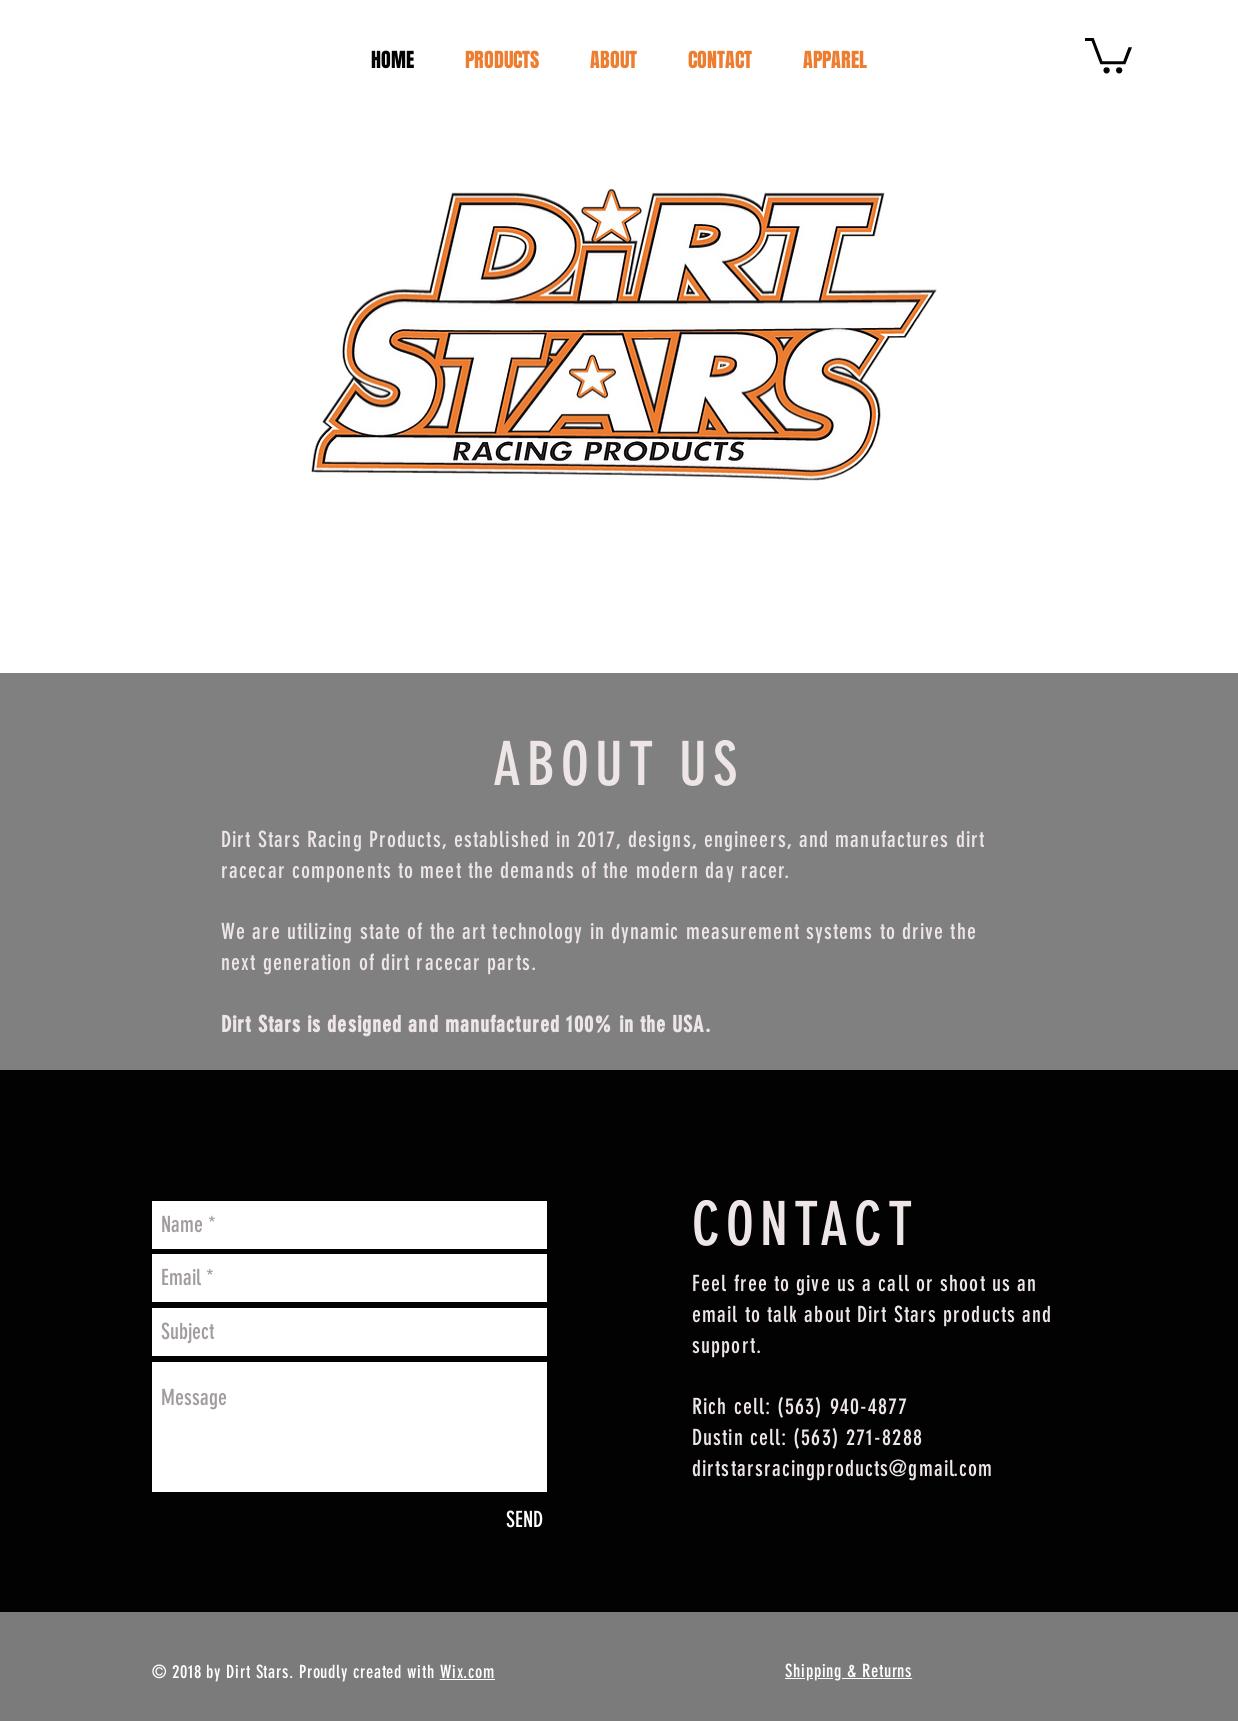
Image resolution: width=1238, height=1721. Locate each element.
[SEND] (524, 1520)
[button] (1108, 53)
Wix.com (467, 1672)
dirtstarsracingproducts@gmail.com (842, 1468)
